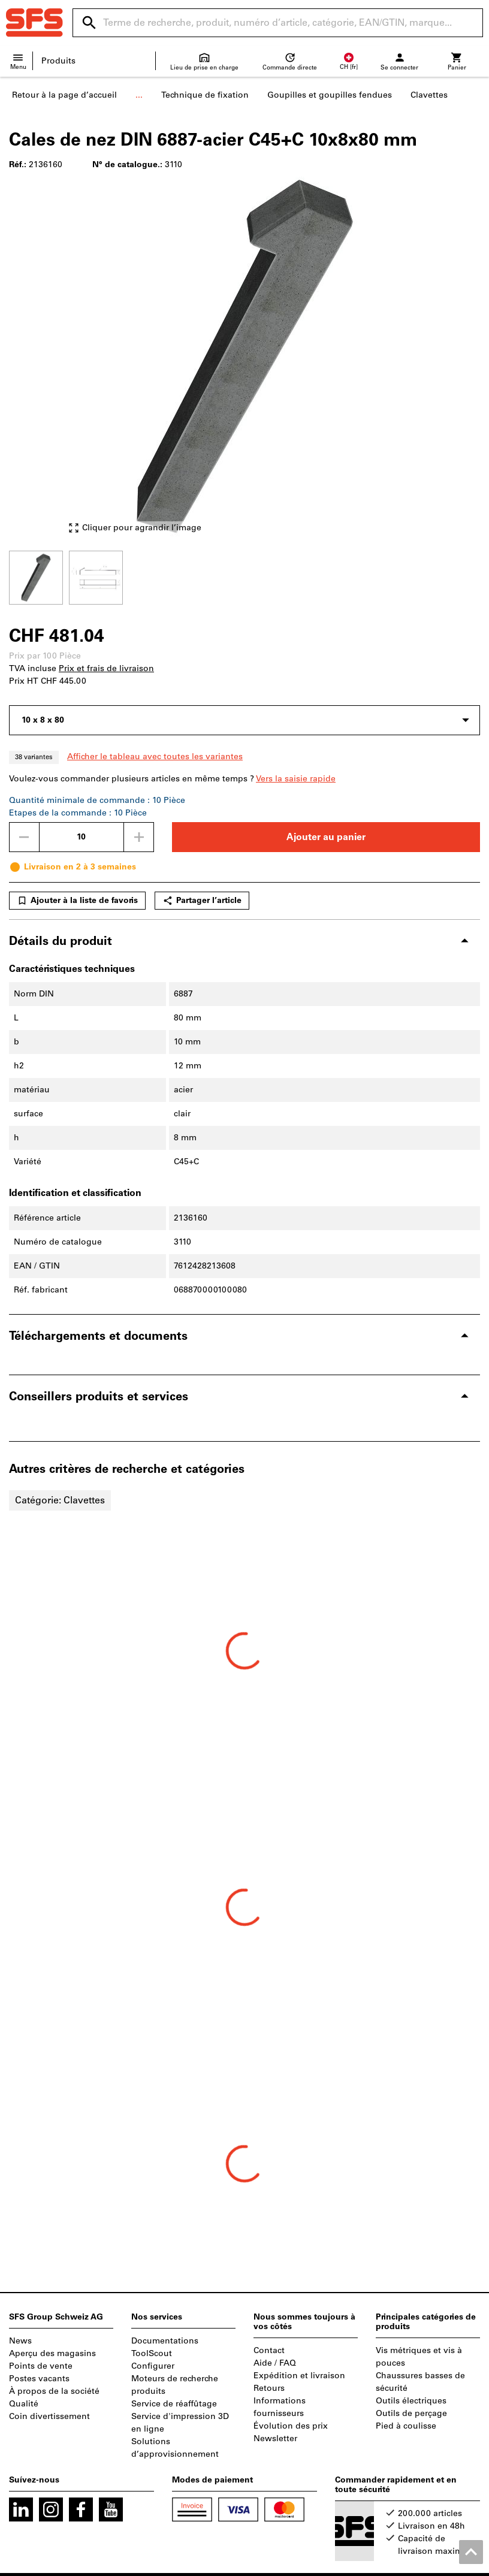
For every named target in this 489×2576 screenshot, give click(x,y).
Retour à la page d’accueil (64, 95)
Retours (269, 2388)
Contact (269, 2350)
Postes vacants (39, 2378)
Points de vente (41, 2366)
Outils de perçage (411, 2413)
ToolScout (151, 2353)
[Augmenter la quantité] (139, 837)
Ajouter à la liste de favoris (77, 900)
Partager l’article (202, 900)
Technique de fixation (205, 95)
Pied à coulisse (406, 2426)
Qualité (23, 2404)
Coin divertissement (49, 2416)
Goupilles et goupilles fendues (329, 95)
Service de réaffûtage (174, 2404)
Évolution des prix (290, 2426)
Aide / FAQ (274, 2363)
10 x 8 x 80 (43, 720)
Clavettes (429, 95)
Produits (58, 61)
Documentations (164, 2341)
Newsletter (275, 2438)
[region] (244, 576)
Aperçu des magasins (52, 2353)
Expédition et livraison (299, 2375)
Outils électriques (411, 2401)
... (139, 95)
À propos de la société (54, 2391)
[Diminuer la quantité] (24, 837)
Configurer (152, 2366)
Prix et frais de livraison (106, 668)
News (20, 2341)
